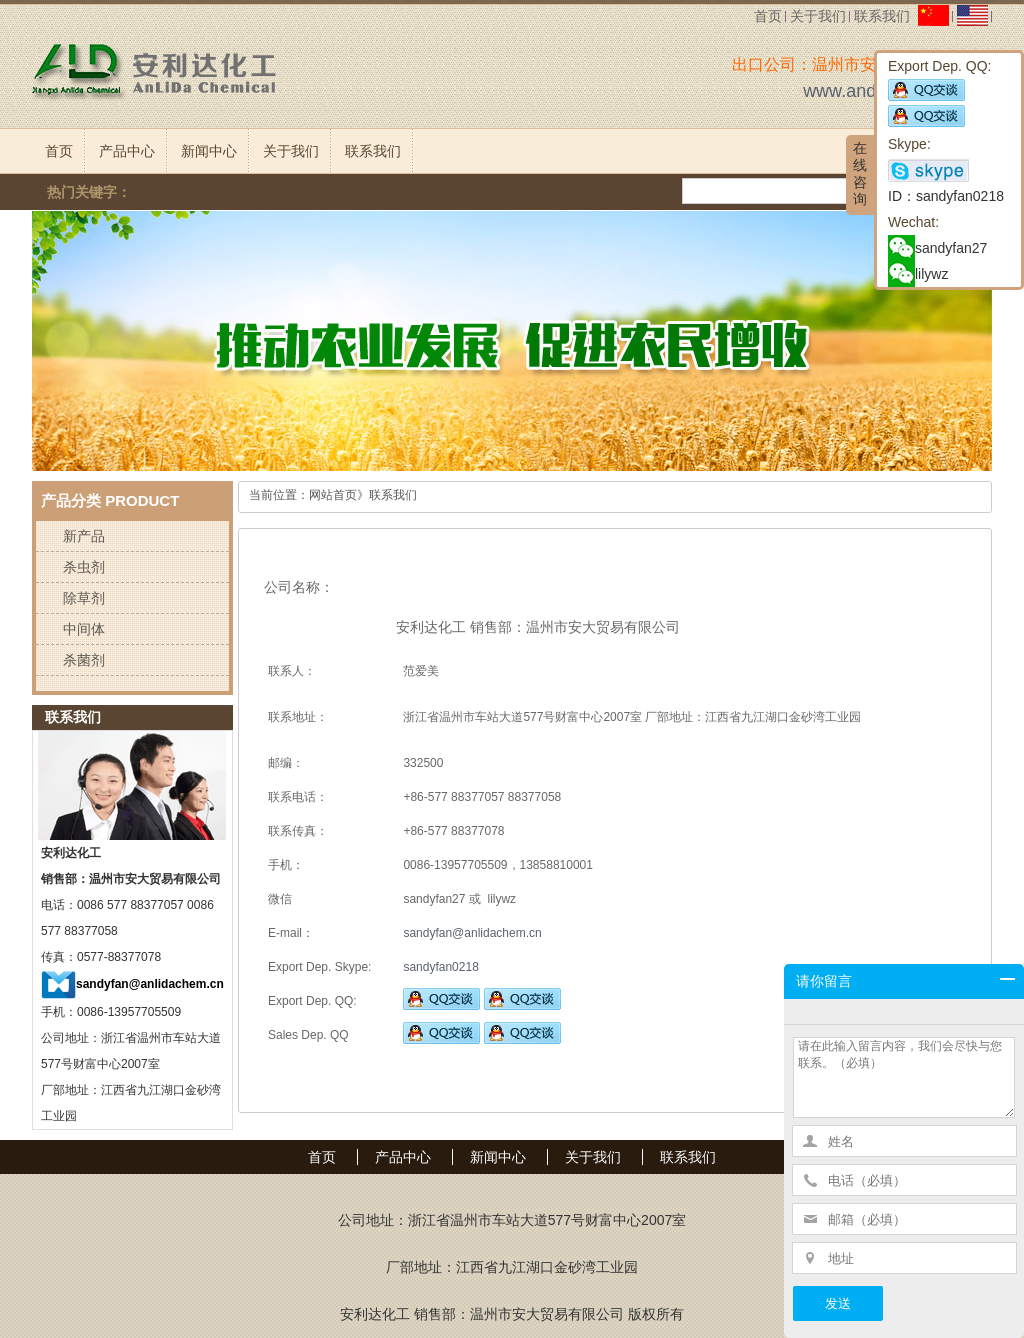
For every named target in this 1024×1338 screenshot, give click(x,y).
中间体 (84, 629)
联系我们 (882, 16)
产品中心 (127, 151)
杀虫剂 (84, 567)
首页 (768, 16)
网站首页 (333, 495)
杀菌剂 (84, 660)
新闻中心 (209, 151)
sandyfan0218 (440, 967)
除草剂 (84, 598)
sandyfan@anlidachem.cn (150, 984)
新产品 (84, 536)
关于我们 (818, 16)
